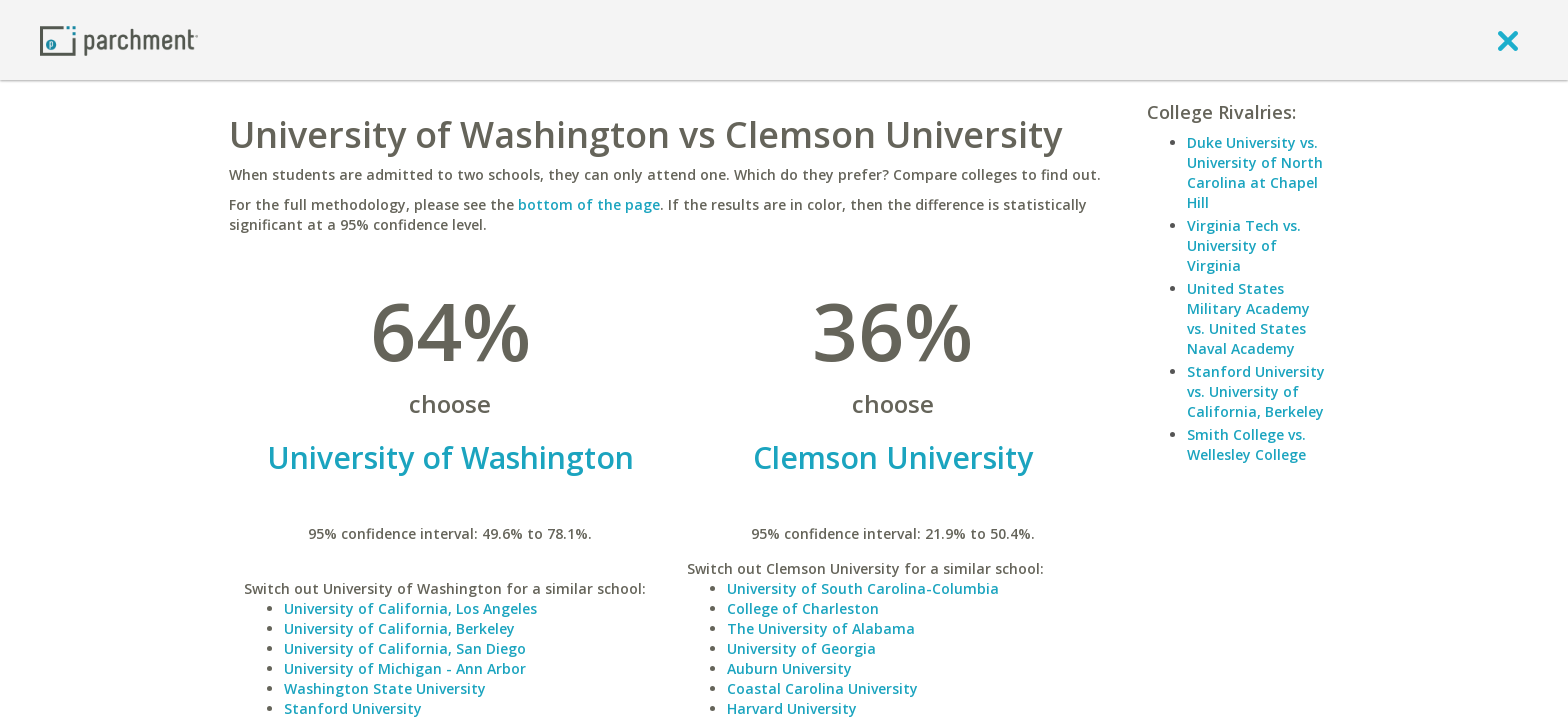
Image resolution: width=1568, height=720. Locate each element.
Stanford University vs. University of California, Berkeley (1256, 391)
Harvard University (792, 708)
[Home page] (119, 39)
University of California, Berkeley (399, 628)
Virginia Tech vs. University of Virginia (1244, 245)
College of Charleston (803, 608)
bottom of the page (589, 204)
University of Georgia (801, 648)
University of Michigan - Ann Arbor (405, 668)
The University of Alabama (821, 628)
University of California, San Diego (405, 648)
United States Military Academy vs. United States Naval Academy (1248, 318)
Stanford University (353, 708)
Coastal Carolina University (822, 688)
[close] (1508, 40)
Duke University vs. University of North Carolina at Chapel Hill (1255, 172)
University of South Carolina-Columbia (863, 588)
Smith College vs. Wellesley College (1246, 444)
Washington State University (385, 688)
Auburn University (789, 668)
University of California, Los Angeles (410, 608)
